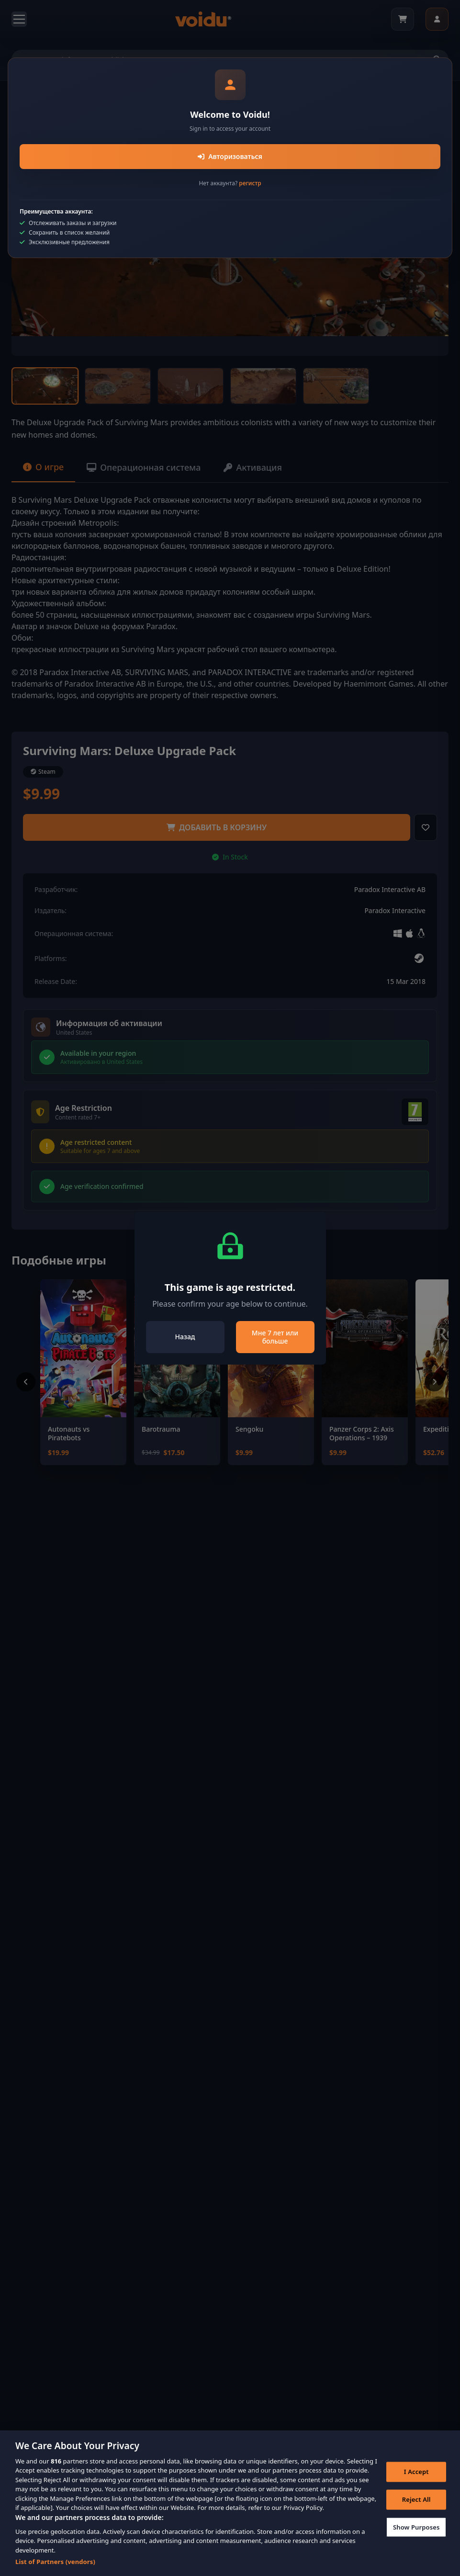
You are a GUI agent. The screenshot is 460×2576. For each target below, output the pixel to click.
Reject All (416, 2502)
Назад (185, 1336)
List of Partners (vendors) (55, 2565)
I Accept (416, 2475)
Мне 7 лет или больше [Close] (275, 1337)
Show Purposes (416, 2530)
